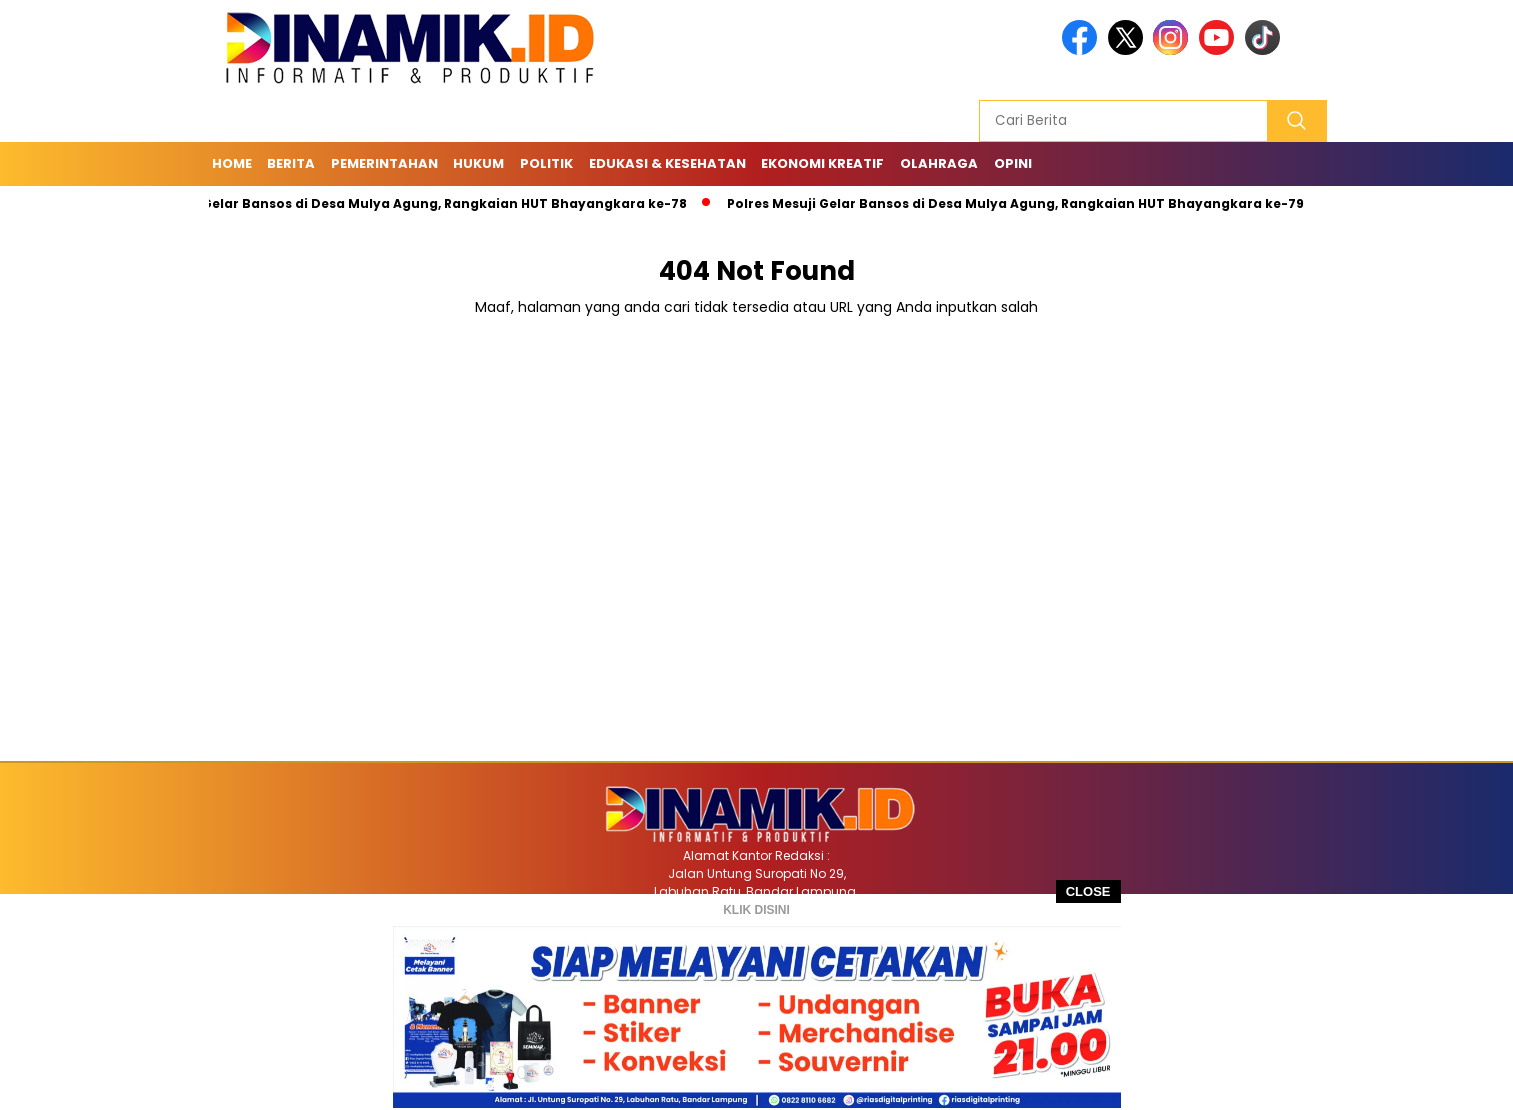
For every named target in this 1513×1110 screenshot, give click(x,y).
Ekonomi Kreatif (822, 163)
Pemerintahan (384, 163)
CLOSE (1088, 891)
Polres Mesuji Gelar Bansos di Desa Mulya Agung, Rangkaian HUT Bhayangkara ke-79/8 (1028, 203)
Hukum (478, 163)
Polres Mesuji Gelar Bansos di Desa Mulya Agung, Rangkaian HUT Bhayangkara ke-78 (404, 203)
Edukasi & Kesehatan (667, 163)
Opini (1013, 163)
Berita (291, 163)
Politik (546, 163)
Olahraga (939, 163)
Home (232, 163)
